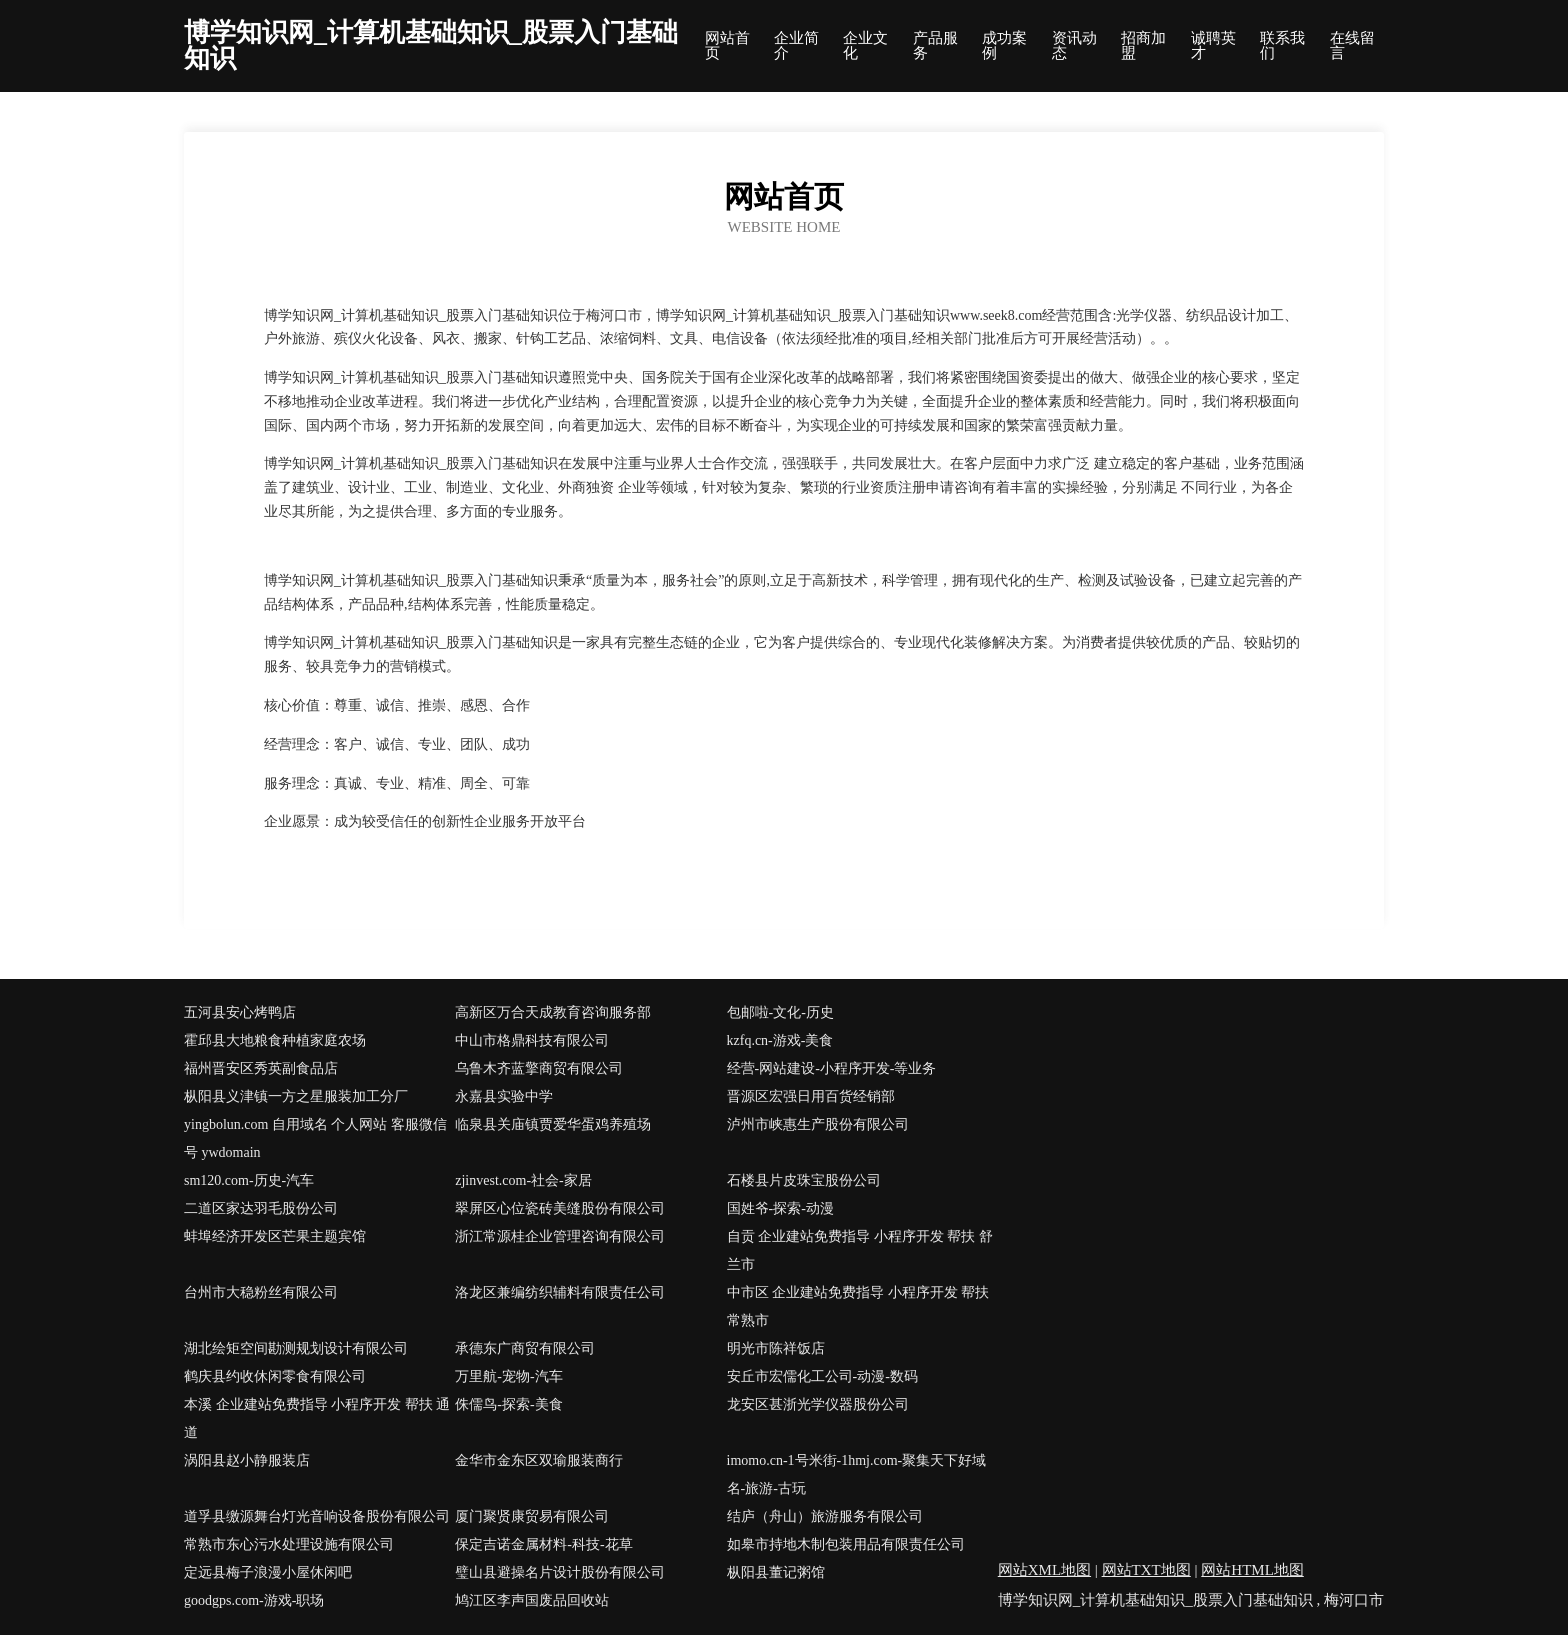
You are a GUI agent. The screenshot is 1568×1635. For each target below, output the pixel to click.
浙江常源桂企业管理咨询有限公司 (560, 1236)
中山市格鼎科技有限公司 (532, 1040)
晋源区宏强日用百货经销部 (811, 1096)
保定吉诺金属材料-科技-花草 (543, 1544)
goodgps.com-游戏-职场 (254, 1600)
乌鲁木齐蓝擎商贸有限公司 (539, 1068)
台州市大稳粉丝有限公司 (261, 1292)
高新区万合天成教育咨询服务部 (553, 1012)
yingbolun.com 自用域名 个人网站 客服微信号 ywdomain (315, 1138)
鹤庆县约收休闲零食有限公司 (275, 1376)
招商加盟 (1143, 46)
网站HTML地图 (1252, 1570)
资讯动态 (1074, 46)
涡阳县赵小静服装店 (247, 1460)
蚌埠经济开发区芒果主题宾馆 (275, 1236)
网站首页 (727, 46)
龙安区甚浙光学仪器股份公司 (818, 1404)
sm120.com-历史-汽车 (249, 1180)
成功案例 (1004, 46)
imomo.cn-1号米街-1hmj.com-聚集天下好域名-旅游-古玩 (857, 1474)
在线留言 (1352, 46)
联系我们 (1282, 46)
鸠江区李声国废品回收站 (532, 1600)
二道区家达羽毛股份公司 (261, 1208)
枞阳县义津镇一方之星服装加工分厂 (296, 1096)
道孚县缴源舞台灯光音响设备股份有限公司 (317, 1516)
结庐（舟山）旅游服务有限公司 (825, 1516)
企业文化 (865, 46)
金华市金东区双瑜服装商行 (539, 1460)
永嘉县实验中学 (504, 1096)
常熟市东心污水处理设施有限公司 (289, 1544)
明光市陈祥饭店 (776, 1348)
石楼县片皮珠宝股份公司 (804, 1180)
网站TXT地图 (1146, 1570)
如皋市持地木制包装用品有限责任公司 (846, 1544)
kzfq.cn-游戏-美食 (780, 1040)
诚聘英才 (1213, 46)
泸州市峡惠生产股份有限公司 (818, 1124)
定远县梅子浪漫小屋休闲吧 (268, 1572)
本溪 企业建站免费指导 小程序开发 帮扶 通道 (317, 1418)
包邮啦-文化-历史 (780, 1012)
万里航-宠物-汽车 (508, 1376)
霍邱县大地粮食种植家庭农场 (275, 1040)
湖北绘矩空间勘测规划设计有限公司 (296, 1348)
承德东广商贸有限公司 (525, 1348)
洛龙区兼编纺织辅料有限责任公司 (560, 1292)
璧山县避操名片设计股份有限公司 (560, 1572)
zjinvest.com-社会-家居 (523, 1180)
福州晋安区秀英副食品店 (261, 1068)
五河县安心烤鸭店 (240, 1012)
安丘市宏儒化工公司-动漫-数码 (822, 1376)
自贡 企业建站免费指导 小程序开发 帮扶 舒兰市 (860, 1250)
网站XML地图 (1044, 1570)
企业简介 (796, 46)
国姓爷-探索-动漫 (780, 1208)
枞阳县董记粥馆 (776, 1572)
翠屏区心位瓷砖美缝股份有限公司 (560, 1208)
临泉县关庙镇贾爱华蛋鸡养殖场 (553, 1124)
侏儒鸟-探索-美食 (508, 1404)
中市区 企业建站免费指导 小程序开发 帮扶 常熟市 (858, 1306)
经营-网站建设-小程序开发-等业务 (832, 1068)
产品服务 (935, 46)
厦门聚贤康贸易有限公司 (532, 1516)
